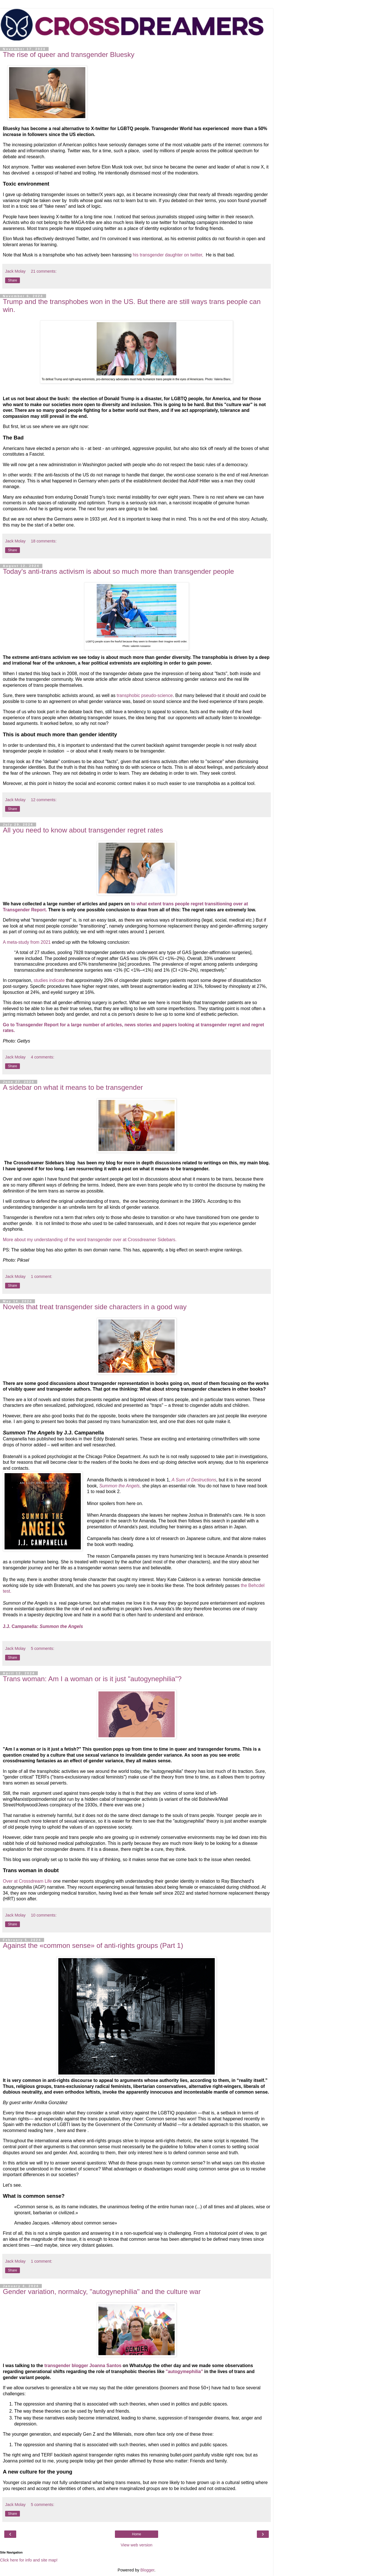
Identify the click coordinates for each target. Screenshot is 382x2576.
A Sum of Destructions (194, 1479)
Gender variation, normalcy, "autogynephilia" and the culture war (102, 2291)
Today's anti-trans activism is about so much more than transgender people (118, 571)
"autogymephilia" (185, 2371)
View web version (136, 2545)
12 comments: (43, 799)
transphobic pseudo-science (145, 695)
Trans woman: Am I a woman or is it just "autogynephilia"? (92, 1679)
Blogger (147, 2570)
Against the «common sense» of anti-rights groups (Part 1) (93, 1945)
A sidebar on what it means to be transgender (73, 1087)
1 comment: (41, 1276)
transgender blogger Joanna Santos (83, 2365)
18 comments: (43, 541)
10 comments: (43, 1915)
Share (12, 280)
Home (136, 2534)
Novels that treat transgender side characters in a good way (95, 1307)
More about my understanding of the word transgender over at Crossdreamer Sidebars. (90, 1239)
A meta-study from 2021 (27, 942)
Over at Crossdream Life (27, 1881)
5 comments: (42, 1648)
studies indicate (50, 980)
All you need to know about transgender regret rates (83, 830)
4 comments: (42, 1057)
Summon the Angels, (120, 1485)
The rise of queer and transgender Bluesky (68, 54)
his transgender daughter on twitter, (169, 254)
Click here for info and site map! (28, 2560)
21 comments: (43, 271)
